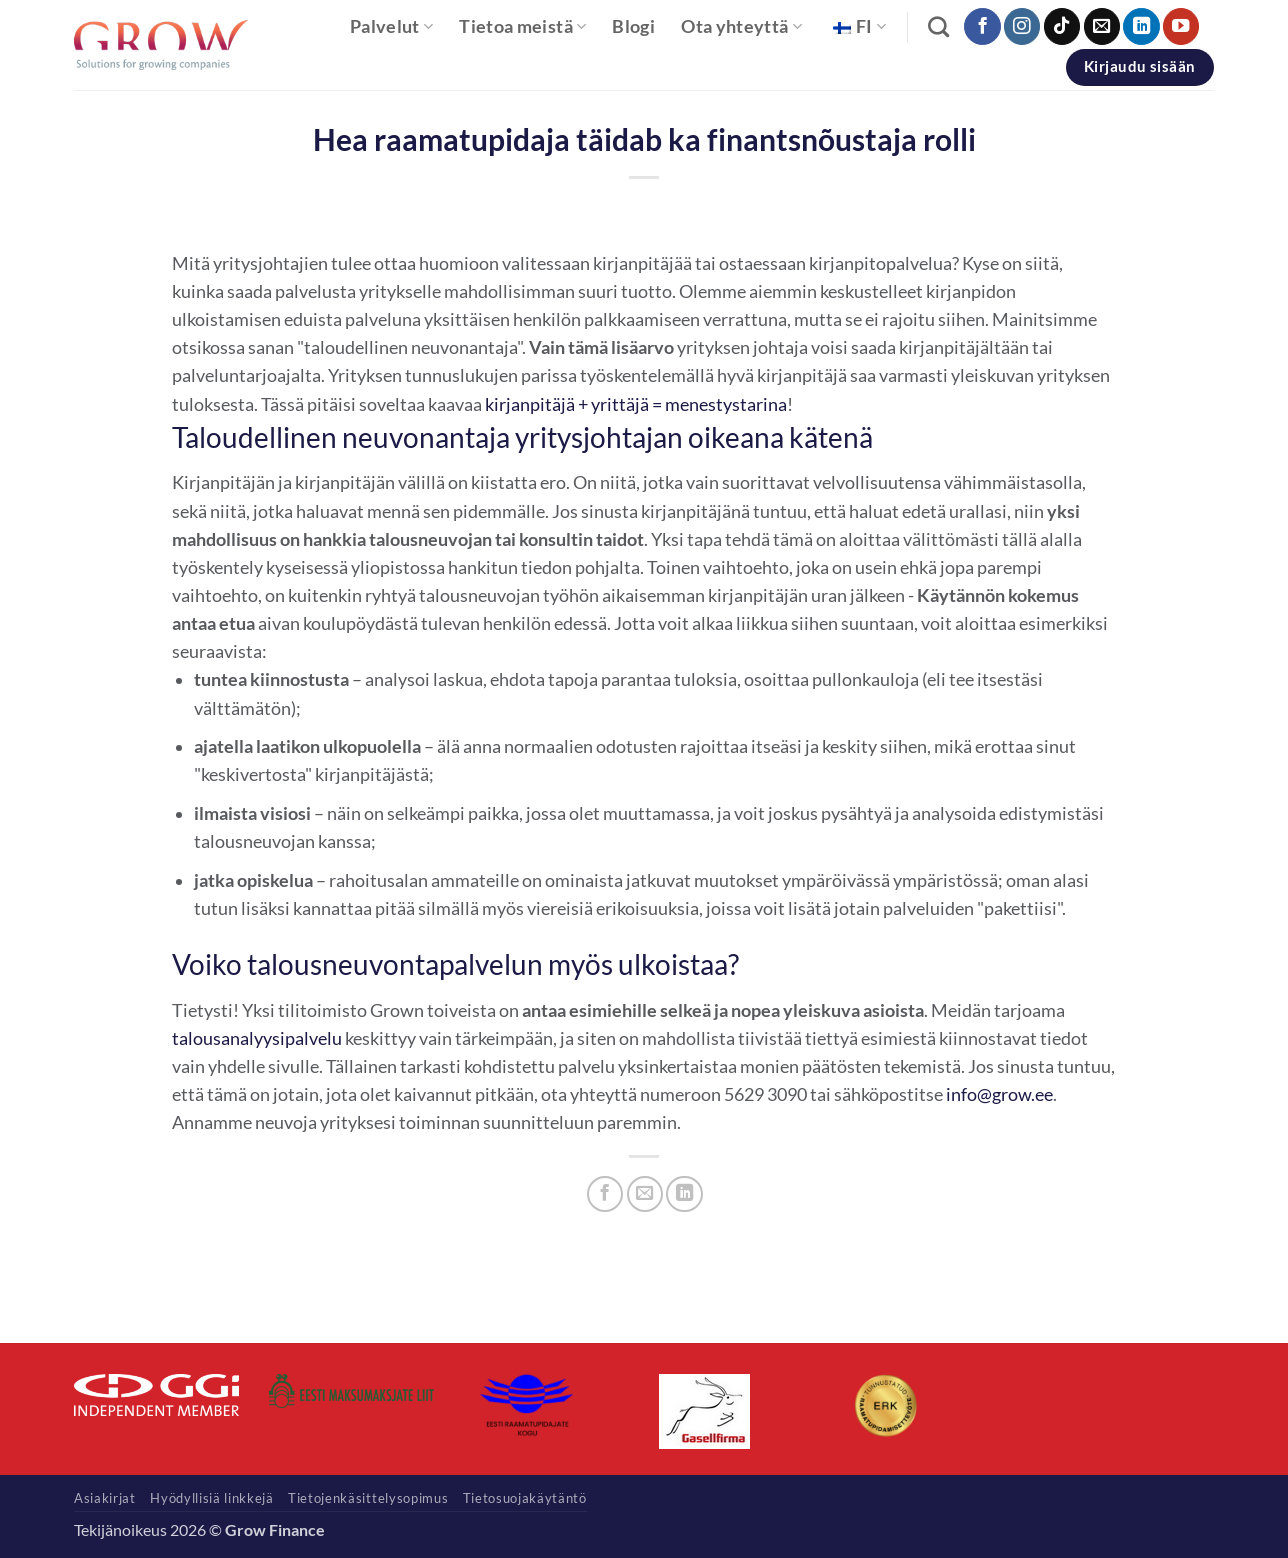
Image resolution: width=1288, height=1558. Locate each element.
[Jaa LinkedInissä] (684, 1194)
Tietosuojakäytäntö (525, 1498)
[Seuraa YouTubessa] (1181, 26)
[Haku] (938, 26)
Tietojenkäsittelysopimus (368, 1498)
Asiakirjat (105, 1498)
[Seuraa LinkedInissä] (1141, 26)
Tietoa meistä (522, 26)
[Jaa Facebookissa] (605, 1194)
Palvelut (391, 26)
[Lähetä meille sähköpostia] (1102, 26)
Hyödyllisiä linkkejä (211, 1498)
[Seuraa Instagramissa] (1022, 26)
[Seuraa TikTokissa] (1062, 26)
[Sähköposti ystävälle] (645, 1194)
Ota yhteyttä (741, 26)
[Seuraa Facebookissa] (982, 26)
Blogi (633, 26)
